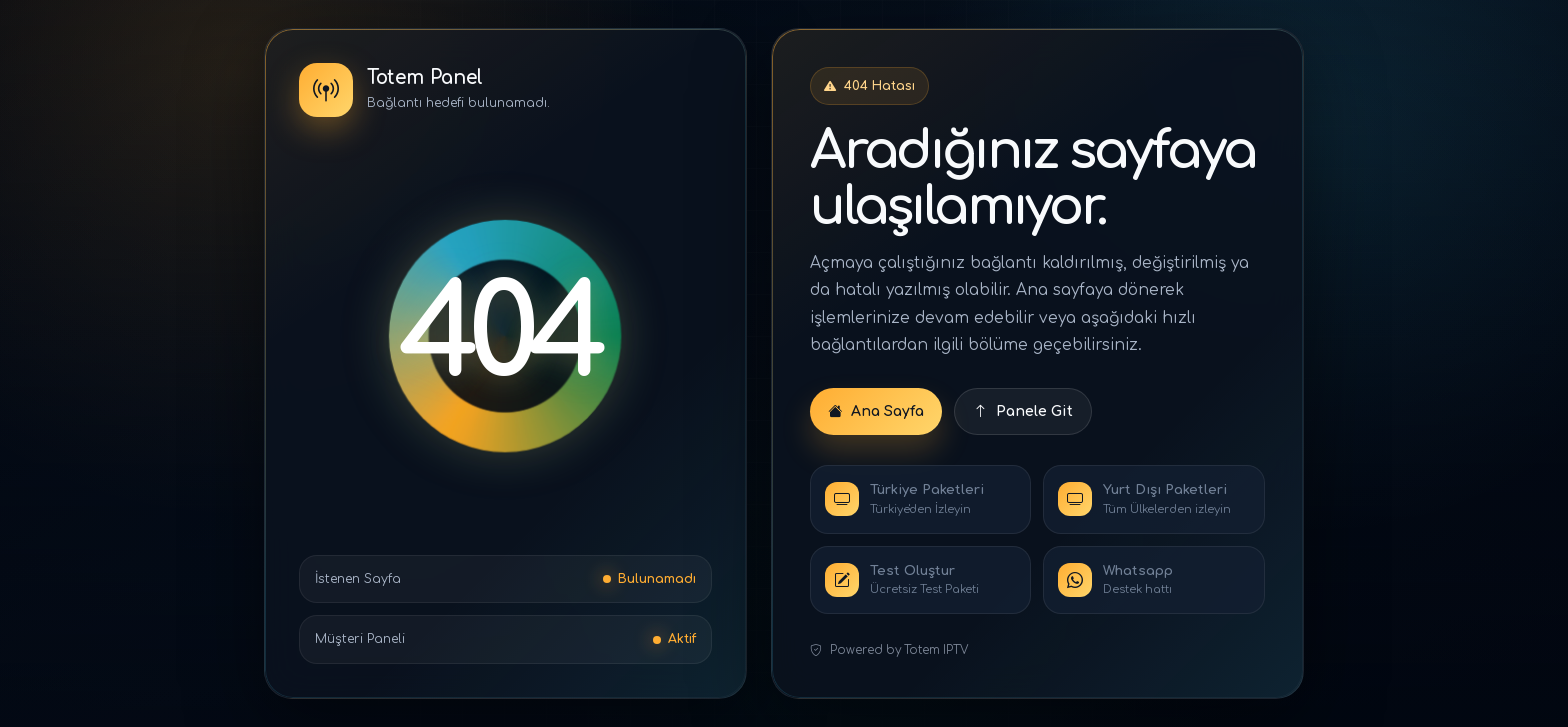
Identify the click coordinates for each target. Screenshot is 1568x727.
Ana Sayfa (876, 411)
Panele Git (1023, 411)
